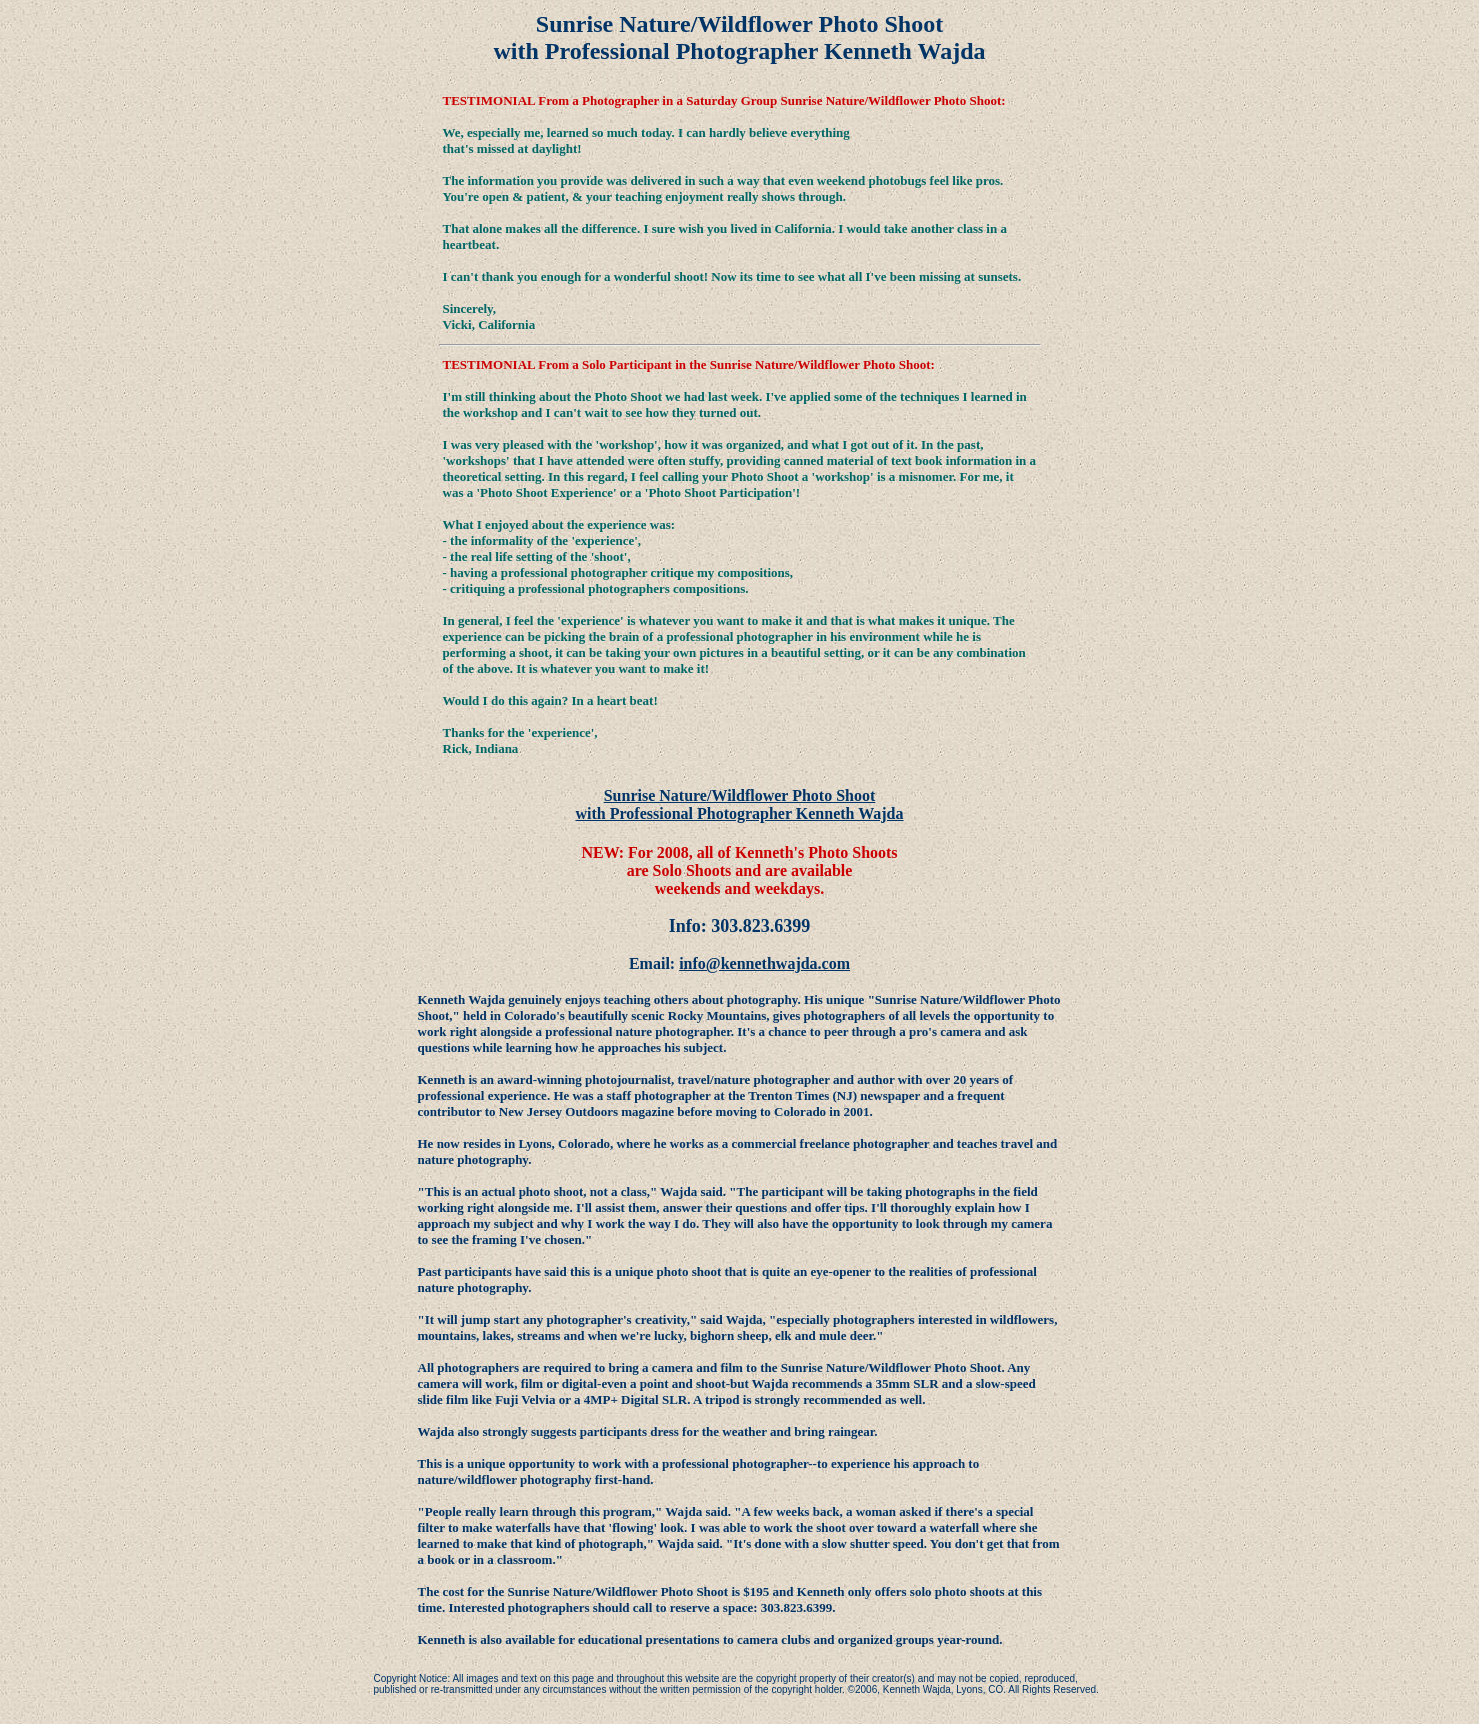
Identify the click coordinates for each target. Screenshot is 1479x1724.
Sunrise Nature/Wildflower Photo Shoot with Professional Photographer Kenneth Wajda (739, 804)
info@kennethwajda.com (764, 963)
